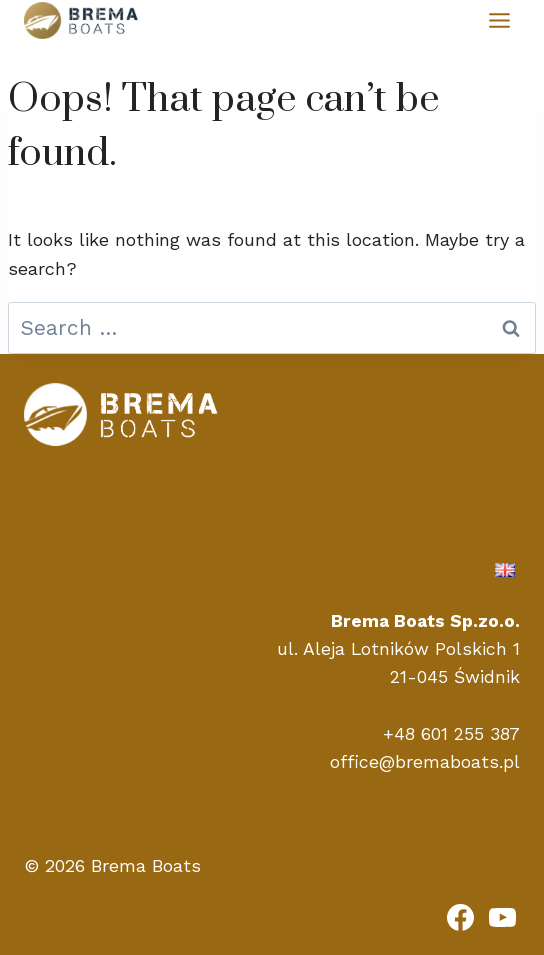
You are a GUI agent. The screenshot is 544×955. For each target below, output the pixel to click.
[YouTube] (502, 917)
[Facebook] (461, 917)
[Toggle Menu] (499, 20)
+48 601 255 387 (451, 734)
